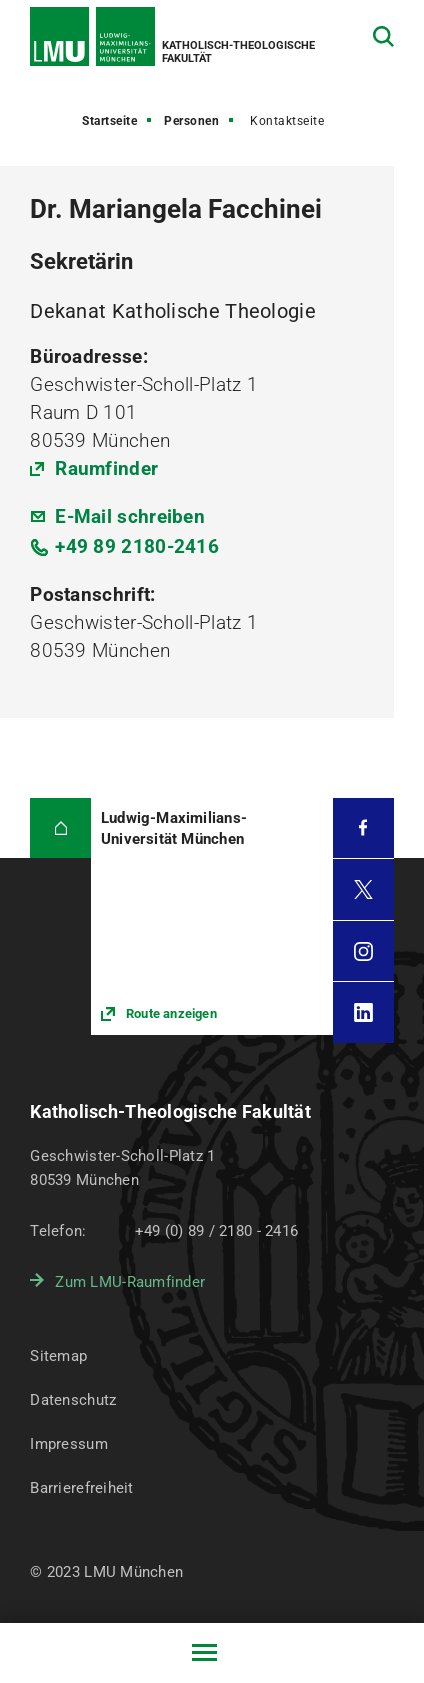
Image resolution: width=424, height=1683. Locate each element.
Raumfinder (106, 468)
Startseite (109, 121)
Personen (191, 121)
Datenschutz (73, 1400)
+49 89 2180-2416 (137, 546)
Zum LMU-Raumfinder (130, 1282)
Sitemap (58, 1356)
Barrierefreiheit (81, 1488)
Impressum (69, 1444)
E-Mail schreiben (130, 516)
